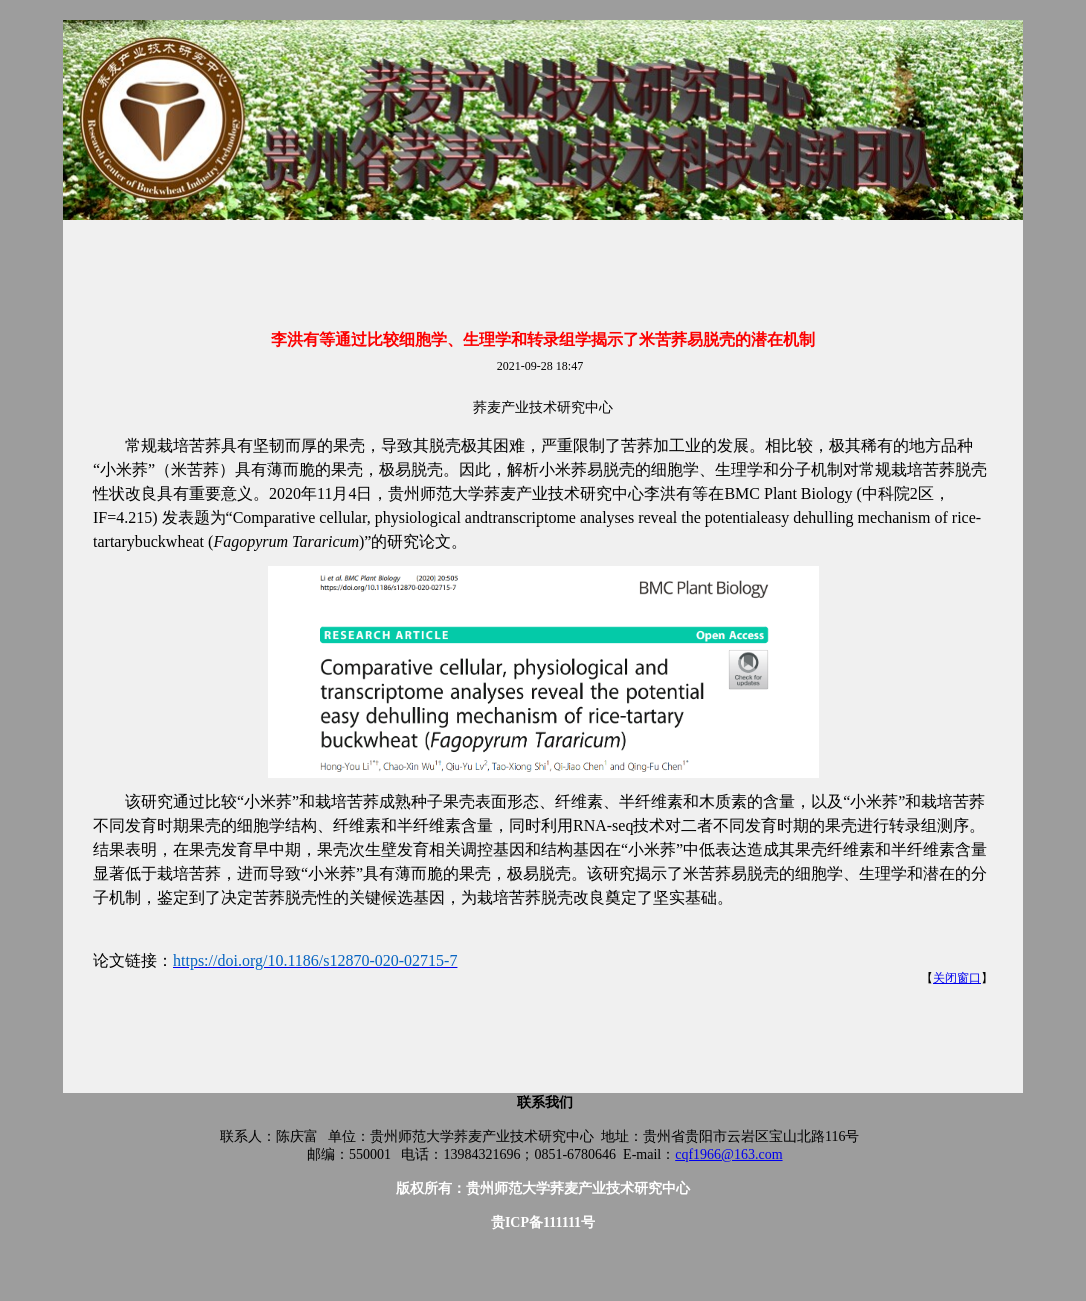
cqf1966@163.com (728, 1154)
